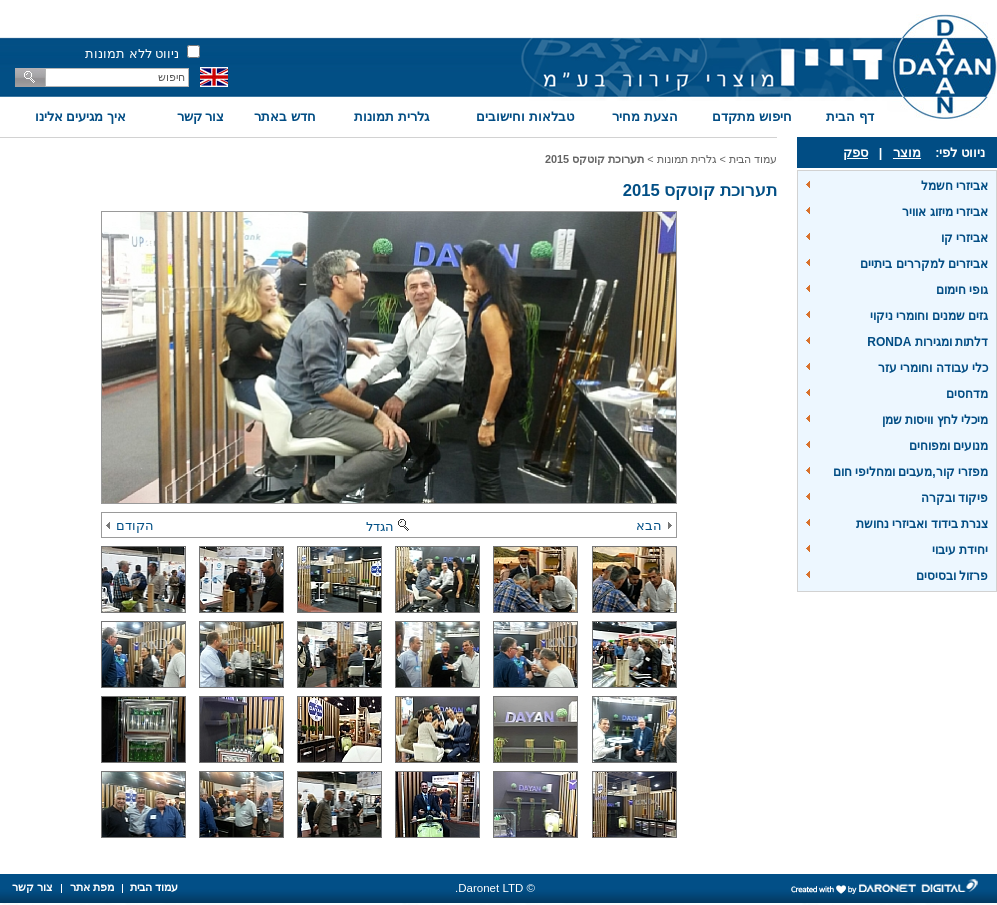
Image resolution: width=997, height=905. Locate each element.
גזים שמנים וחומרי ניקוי (929, 316)
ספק (855, 152)
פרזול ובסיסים (952, 576)
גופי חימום (962, 290)
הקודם (130, 525)
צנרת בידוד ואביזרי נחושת (922, 524)
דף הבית (850, 116)
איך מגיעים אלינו (80, 116)
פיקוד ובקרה (954, 498)
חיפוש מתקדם (752, 116)
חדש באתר (285, 116)
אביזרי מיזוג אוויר (945, 212)
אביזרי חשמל (954, 186)
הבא (654, 525)
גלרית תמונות (391, 116)
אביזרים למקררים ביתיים (924, 264)
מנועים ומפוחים (948, 446)
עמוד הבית (753, 159)
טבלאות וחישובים (525, 116)
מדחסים (967, 394)
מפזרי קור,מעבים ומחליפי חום (910, 472)
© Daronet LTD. (495, 888)
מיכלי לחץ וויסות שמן (935, 420)
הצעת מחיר (645, 116)
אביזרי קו (964, 238)
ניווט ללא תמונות (132, 53)
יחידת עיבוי (960, 550)
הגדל (389, 526)
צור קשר (201, 116)
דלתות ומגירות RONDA (927, 342)
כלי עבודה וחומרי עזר (933, 368)
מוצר (907, 152)
